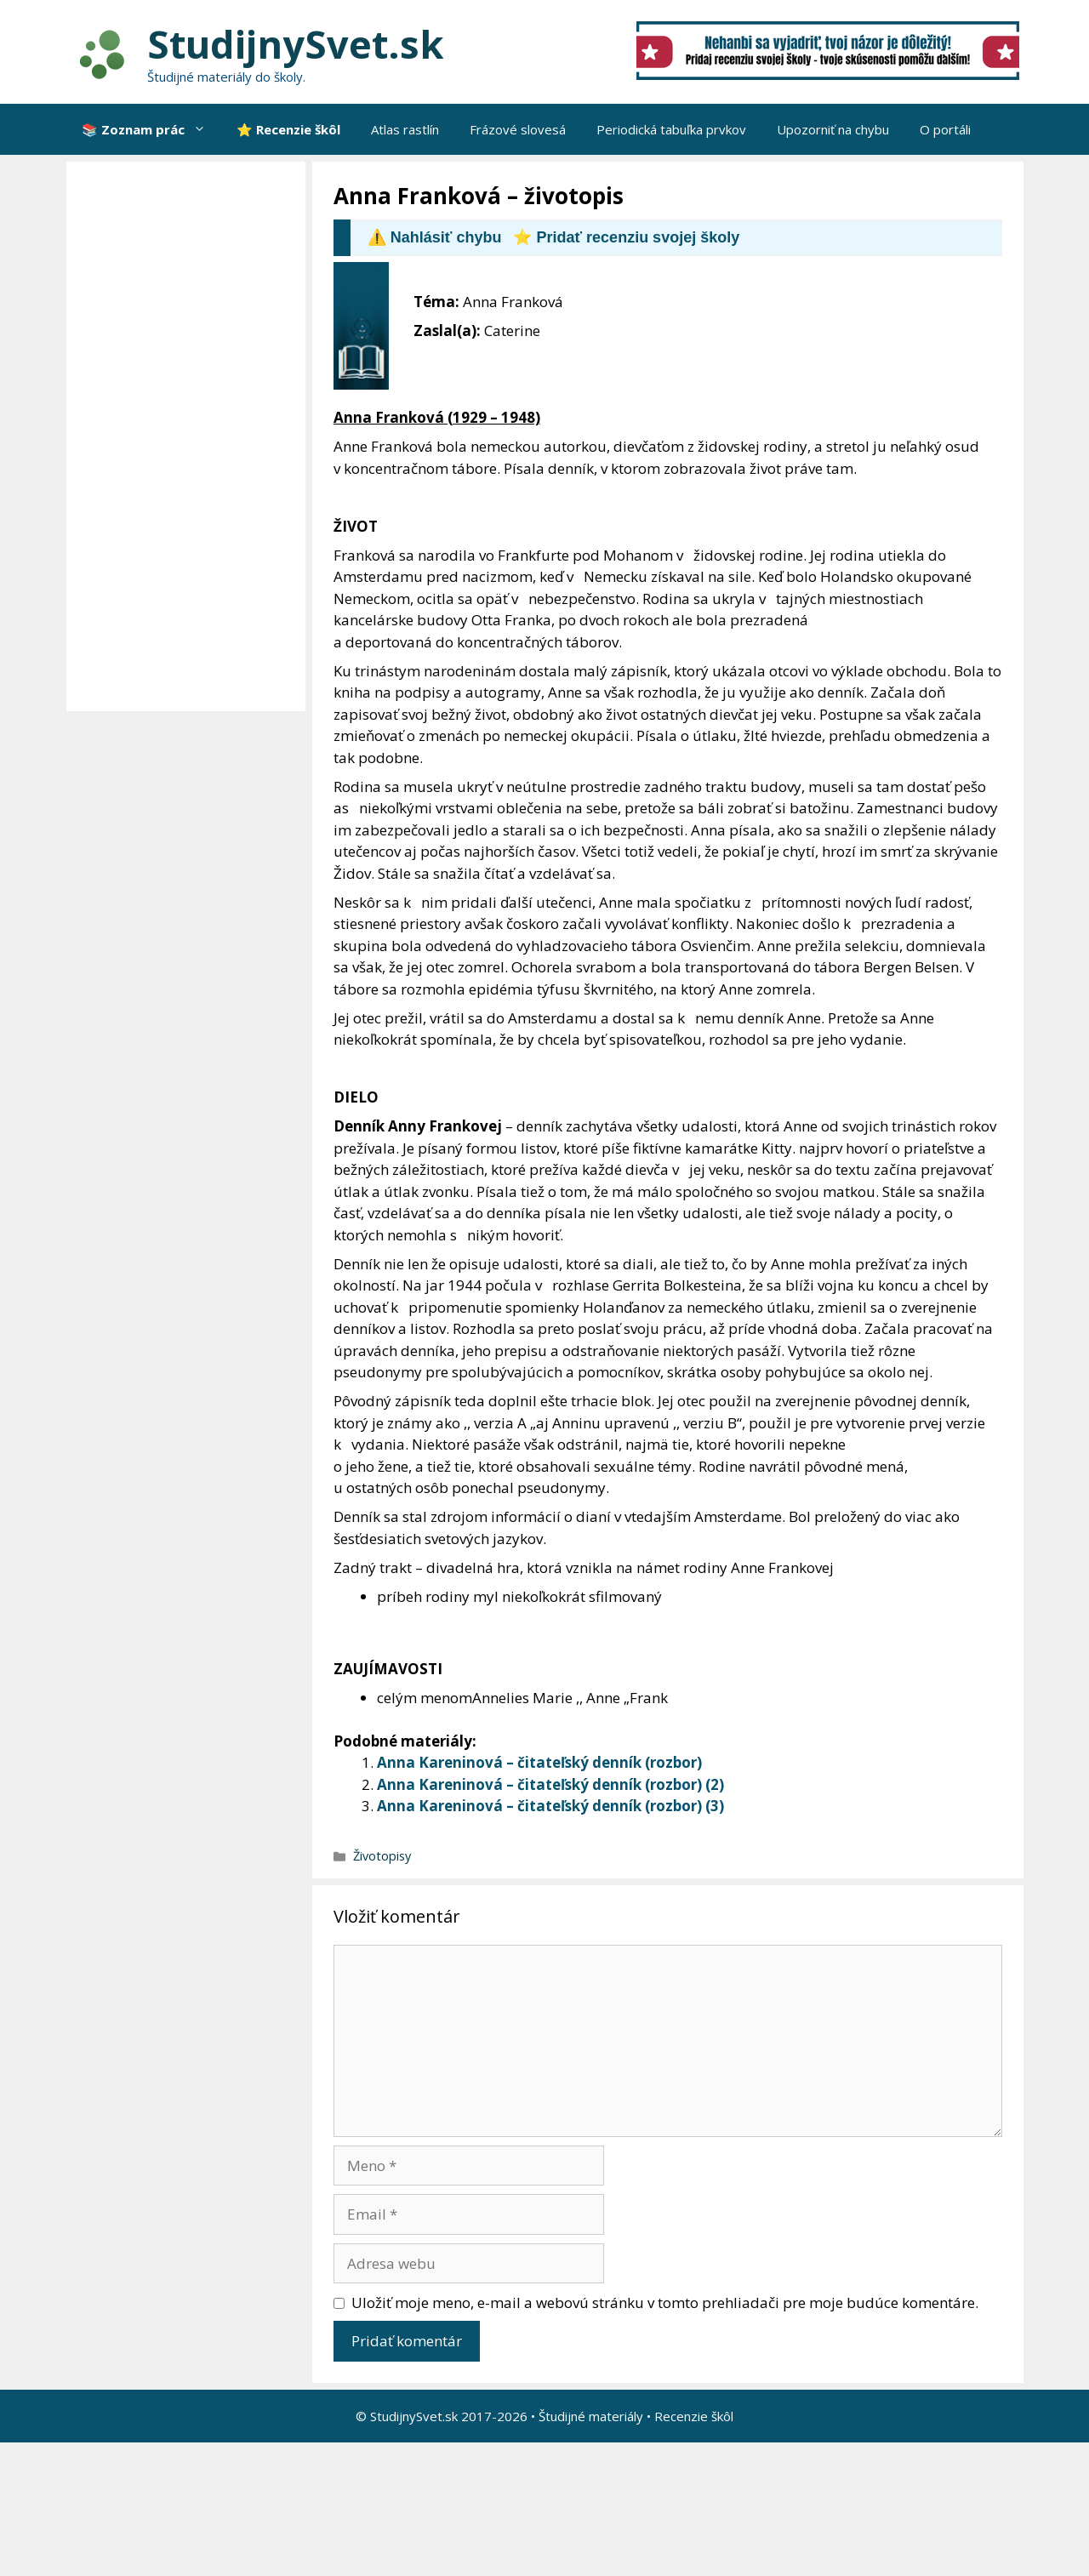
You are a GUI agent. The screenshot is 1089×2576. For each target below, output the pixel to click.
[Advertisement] (190, 436)
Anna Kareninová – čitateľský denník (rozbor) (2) (550, 1784)
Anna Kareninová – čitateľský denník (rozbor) (539, 1762)
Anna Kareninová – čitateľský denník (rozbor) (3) (550, 1805)
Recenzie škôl (693, 2416)
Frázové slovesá (518, 129)
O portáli (945, 129)
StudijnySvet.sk (295, 44)
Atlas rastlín (405, 129)
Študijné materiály (591, 2416)
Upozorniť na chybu (833, 129)
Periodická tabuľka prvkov (671, 129)
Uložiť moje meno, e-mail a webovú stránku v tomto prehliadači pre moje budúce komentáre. (664, 2302)
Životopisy (382, 1856)
